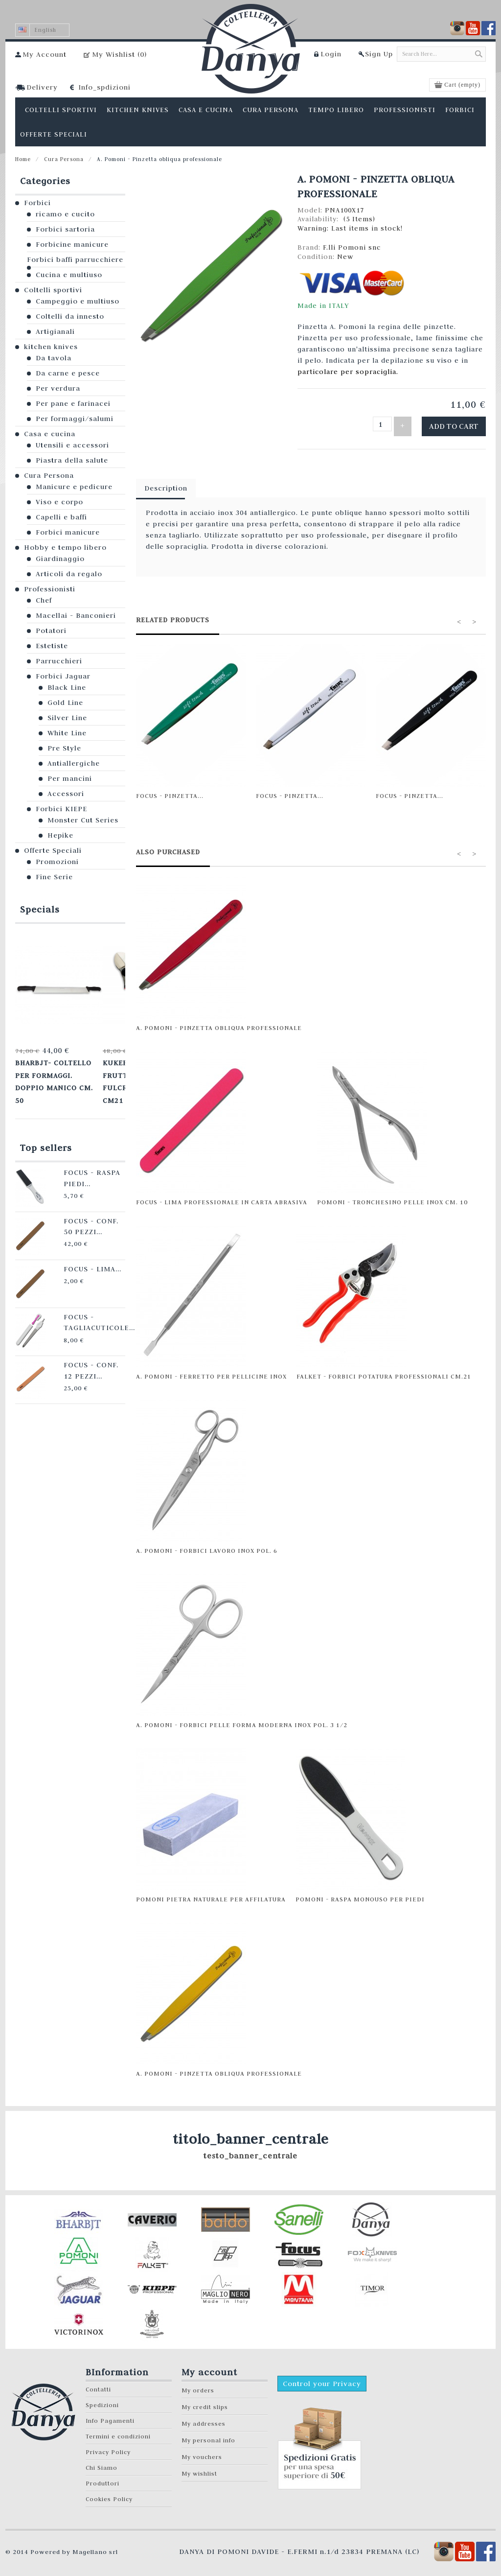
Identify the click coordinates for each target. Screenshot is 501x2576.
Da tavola (53, 357)
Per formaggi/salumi (75, 418)
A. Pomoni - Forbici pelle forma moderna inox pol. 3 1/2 (241, 1720)
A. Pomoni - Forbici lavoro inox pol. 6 (206, 1545)
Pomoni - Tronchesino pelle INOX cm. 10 (392, 1197)
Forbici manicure (68, 532)
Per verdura (58, 388)
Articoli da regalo (69, 573)
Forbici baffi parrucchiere (75, 259)
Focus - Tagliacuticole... (78, 1294)
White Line (67, 732)
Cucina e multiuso (69, 274)
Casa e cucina (49, 433)
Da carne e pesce (68, 373)
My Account (45, 54)
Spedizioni (102, 2400)
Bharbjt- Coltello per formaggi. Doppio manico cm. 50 (55, 1069)
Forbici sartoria (65, 229)
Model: (311, 210)
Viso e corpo (59, 501)
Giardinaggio (60, 558)
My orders (198, 2385)
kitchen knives (51, 346)
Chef (44, 600)
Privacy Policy (108, 2447)
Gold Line (65, 702)
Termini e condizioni (118, 2431)
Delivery (42, 87)
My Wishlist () (119, 54)
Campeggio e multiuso (77, 301)
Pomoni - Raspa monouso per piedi (360, 1894)
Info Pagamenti (110, 2415)
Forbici (37, 202)
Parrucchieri (59, 660)
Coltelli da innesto (70, 316)
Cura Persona (64, 159)
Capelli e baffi (61, 517)
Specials (40, 909)
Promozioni (57, 861)
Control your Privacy (322, 2378)
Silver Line (67, 717)
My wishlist (199, 2468)
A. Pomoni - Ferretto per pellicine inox (211, 1371)
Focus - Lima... (73, 1242)
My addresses (204, 2418)
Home (23, 159)
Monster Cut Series (82, 820)
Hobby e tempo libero (65, 547)
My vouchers (202, 2452)
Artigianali (55, 331)
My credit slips (205, 2402)
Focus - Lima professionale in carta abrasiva (221, 1197)
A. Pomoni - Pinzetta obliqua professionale (219, 1023)
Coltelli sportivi (53, 289)
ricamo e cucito (65, 214)
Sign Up (379, 54)
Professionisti (49, 589)
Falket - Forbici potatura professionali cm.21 (383, 1371)
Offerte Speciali (53, 850)
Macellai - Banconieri (76, 615)
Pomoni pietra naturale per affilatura (211, 1894)
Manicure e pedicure (74, 486)
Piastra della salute (72, 460)
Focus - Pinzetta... (170, 791)
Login (331, 54)
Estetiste (52, 645)
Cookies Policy (109, 2494)
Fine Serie (54, 876)
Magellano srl (95, 2547)
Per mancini (69, 778)
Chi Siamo (101, 2462)
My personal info (208, 2435)
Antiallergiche (73, 763)
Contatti (98, 2384)
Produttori (102, 2478)
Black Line (66, 687)
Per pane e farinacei (73, 403)
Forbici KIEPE (61, 808)
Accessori (65, 793)
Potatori (51, 630)
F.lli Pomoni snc (352, 247)
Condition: (317, 256)
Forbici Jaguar (63, 676)
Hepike (60, 835)
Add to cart (459, 423)
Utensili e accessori (72, 445)
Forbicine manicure (72, 244)
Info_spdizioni (104, 87)
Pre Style (64, 748)
